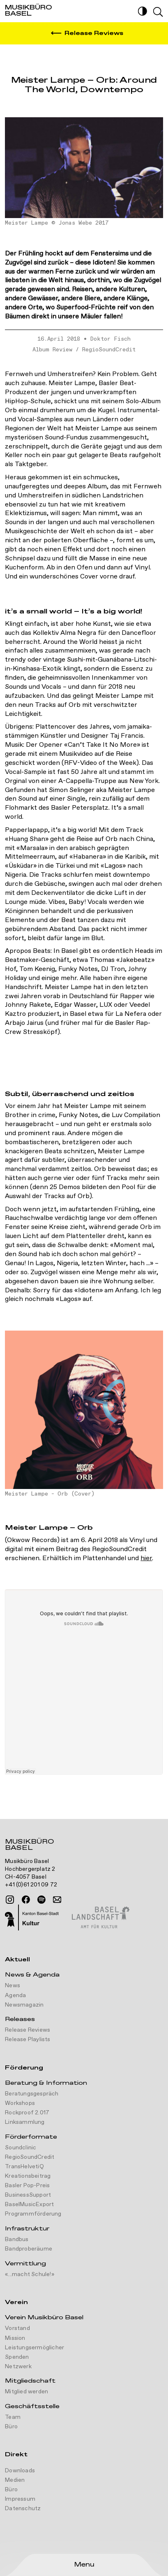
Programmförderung (33, 2214)
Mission (15, 2338)
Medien (15, 2480)
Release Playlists (27, 2039)
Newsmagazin (24, 2005)
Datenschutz (23, 2508)
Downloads (20, 2470)
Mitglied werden (26, 2391)
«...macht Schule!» (29, 2274)
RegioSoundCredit (109, 349)
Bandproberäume (28, 2249)
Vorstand (17, 2328)
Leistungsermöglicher (34, 2347)
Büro (11, 2426)
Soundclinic (20, 2147)
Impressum (20, 2499)
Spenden (17, 2357)
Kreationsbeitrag (28, 2176)
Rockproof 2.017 (27, 2112)
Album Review (52, 349)
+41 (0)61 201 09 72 (31, 1884)
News (12, 1985)
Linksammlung (24, 2122)
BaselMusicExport (29, 2204)
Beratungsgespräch (31, 2094)
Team (13, 2417)
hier (146, 1558)
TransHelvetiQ (24, 2166)
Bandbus (16, 2239)
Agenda (15, 1995)
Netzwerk (18, 2366)
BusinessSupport (28, 2195)
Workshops (20, 2103)
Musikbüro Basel (29, 1845)
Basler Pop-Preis (27, 2185)
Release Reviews (27, 2030)
